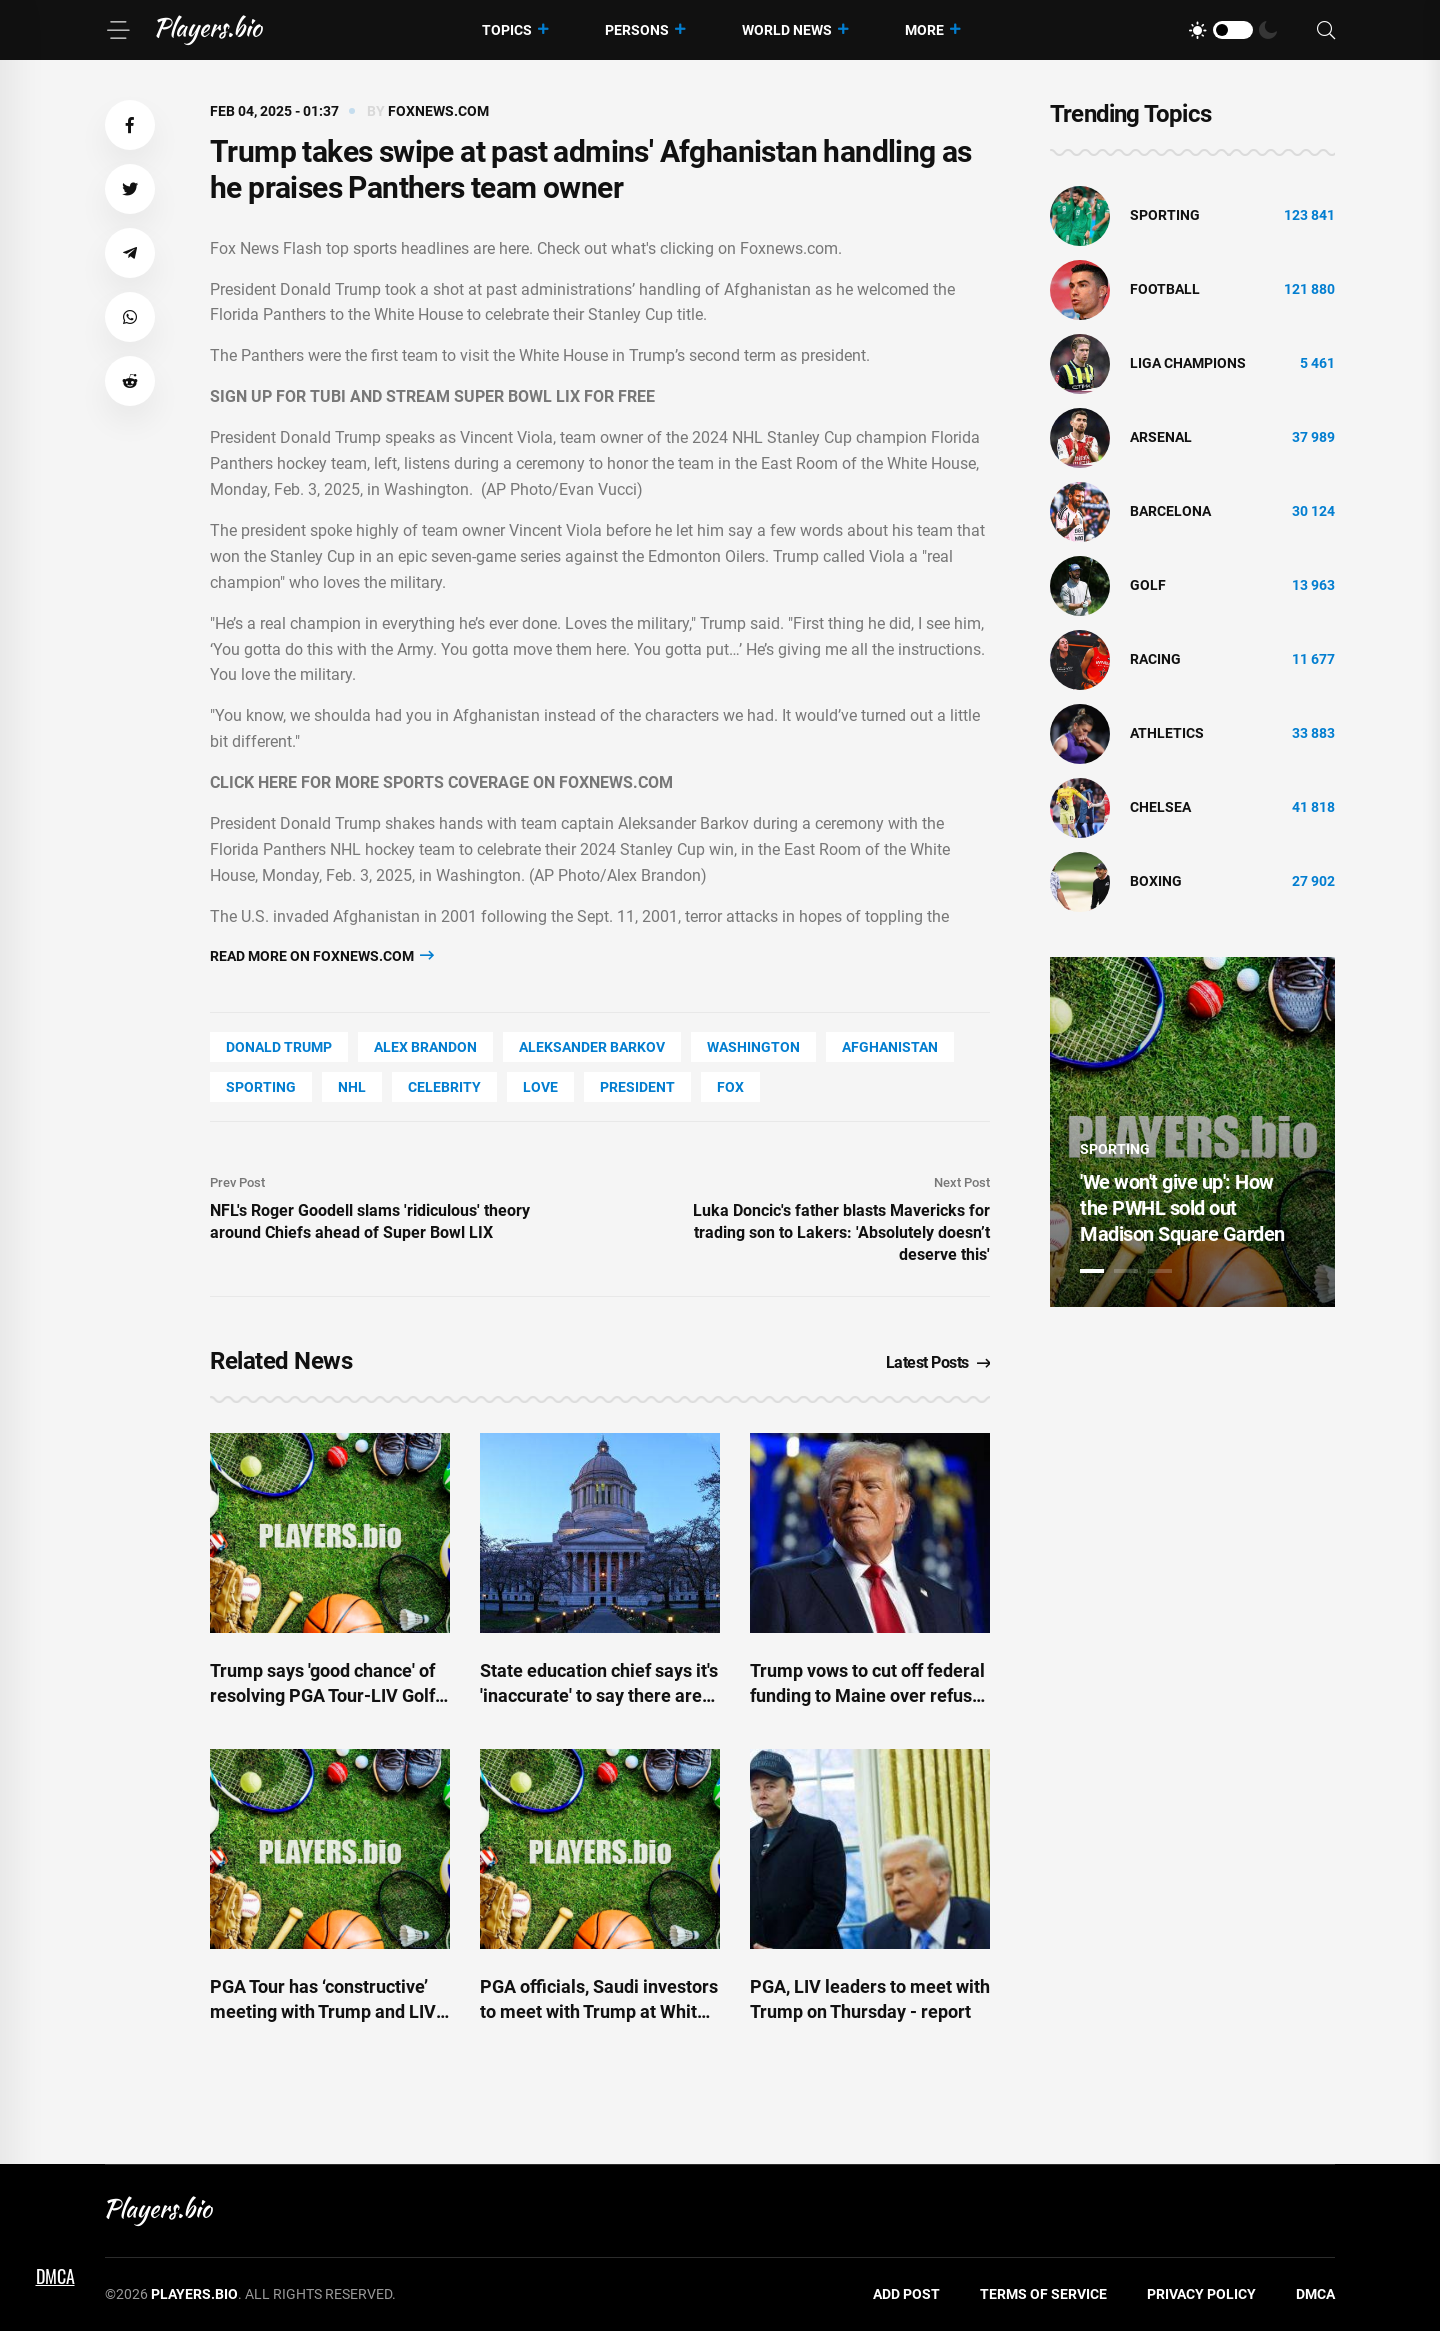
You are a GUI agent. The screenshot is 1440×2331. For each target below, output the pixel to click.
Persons (637, 30)
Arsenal (1161, 437)
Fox (730, 1087)
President (637, 1087)
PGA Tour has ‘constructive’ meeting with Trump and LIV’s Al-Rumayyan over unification (329, 2011)
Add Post (906, 2294)
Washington (753, 1047)
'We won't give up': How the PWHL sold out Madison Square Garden (1182, 1208)
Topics (507, 30)
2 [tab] (1126, 1271)
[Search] (1326, 30)
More (924, 30)
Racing (1155, 659)
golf (1148, 585)
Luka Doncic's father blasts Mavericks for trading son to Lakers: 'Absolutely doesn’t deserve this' (841, 1232)
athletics (1167, 733)
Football (1165, 289)
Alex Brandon (425, 1047)
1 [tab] (1092, 1271)
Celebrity (444, 1087)
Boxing (1156, 881)
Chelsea (1160, 807)
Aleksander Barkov (592, 1047)
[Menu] (118, 30)
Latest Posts (938, 1362)
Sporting (261, 1087)
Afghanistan (890, 1047)
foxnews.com (438, 111)
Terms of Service (1043, 2294)
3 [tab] (1160, 1271)
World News (787, 30)
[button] (130, 125)
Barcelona (1170, 511)
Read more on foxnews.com (322, 955)
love (540, 1087)
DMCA (1315, 2294)
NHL (352, 1087)
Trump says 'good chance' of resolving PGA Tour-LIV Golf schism (322, 1695)
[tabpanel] (1192, 1132)
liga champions (1188, 363)
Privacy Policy (1201, 2294)
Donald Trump (279, 1047)
